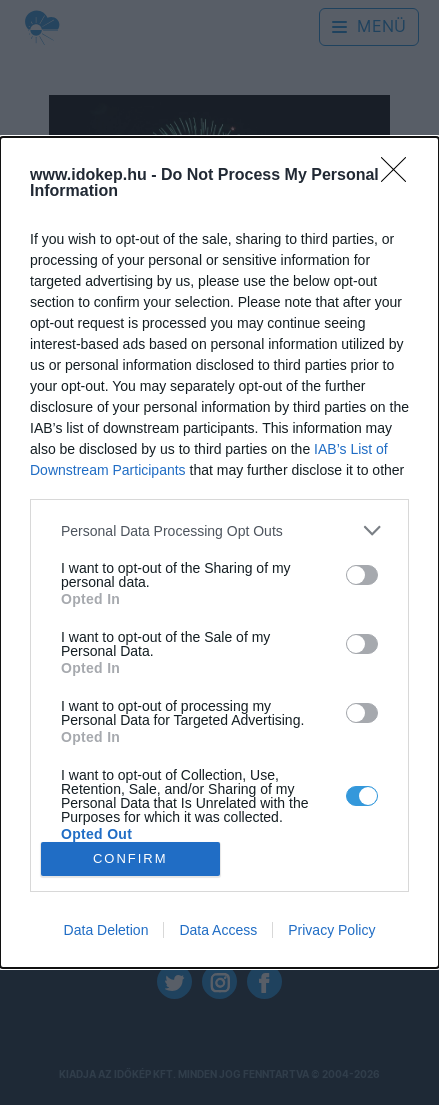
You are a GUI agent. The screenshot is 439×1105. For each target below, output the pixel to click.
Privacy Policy (331, 930)
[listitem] (219, 530)
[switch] (362, 575)
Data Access (218, 930)
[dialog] (219, 552)
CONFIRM (130, 857)
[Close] (400, 176)
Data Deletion (106, 930)
